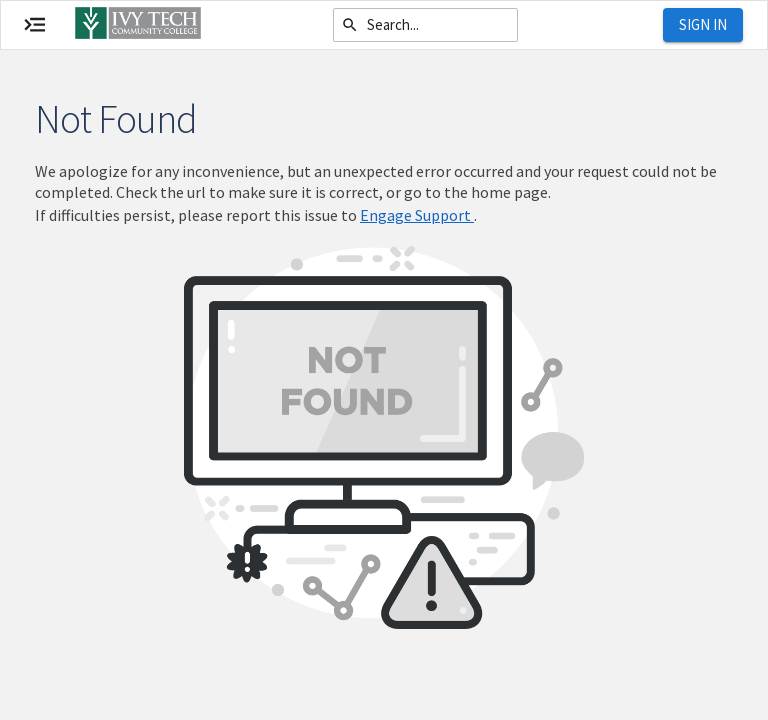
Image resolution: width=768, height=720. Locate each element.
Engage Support (417, 215)
